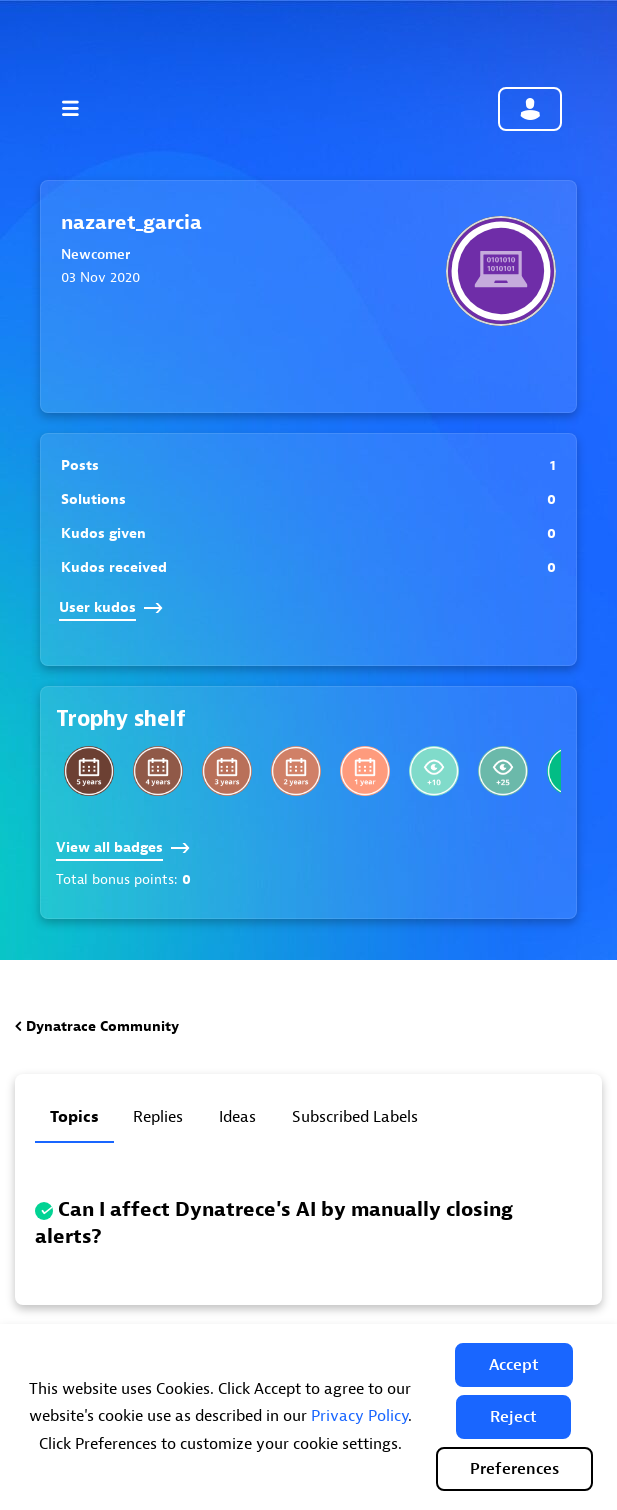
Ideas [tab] (237, 1117)
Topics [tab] (74, 1117)
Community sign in (530, 109)
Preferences (514, 1469)
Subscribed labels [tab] (355, 1117)
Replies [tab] (158, 1117)
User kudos (111, 607)
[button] (514, 1365)
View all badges (123, 847)
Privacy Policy (359, 1416)
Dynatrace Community (102, 1026)
